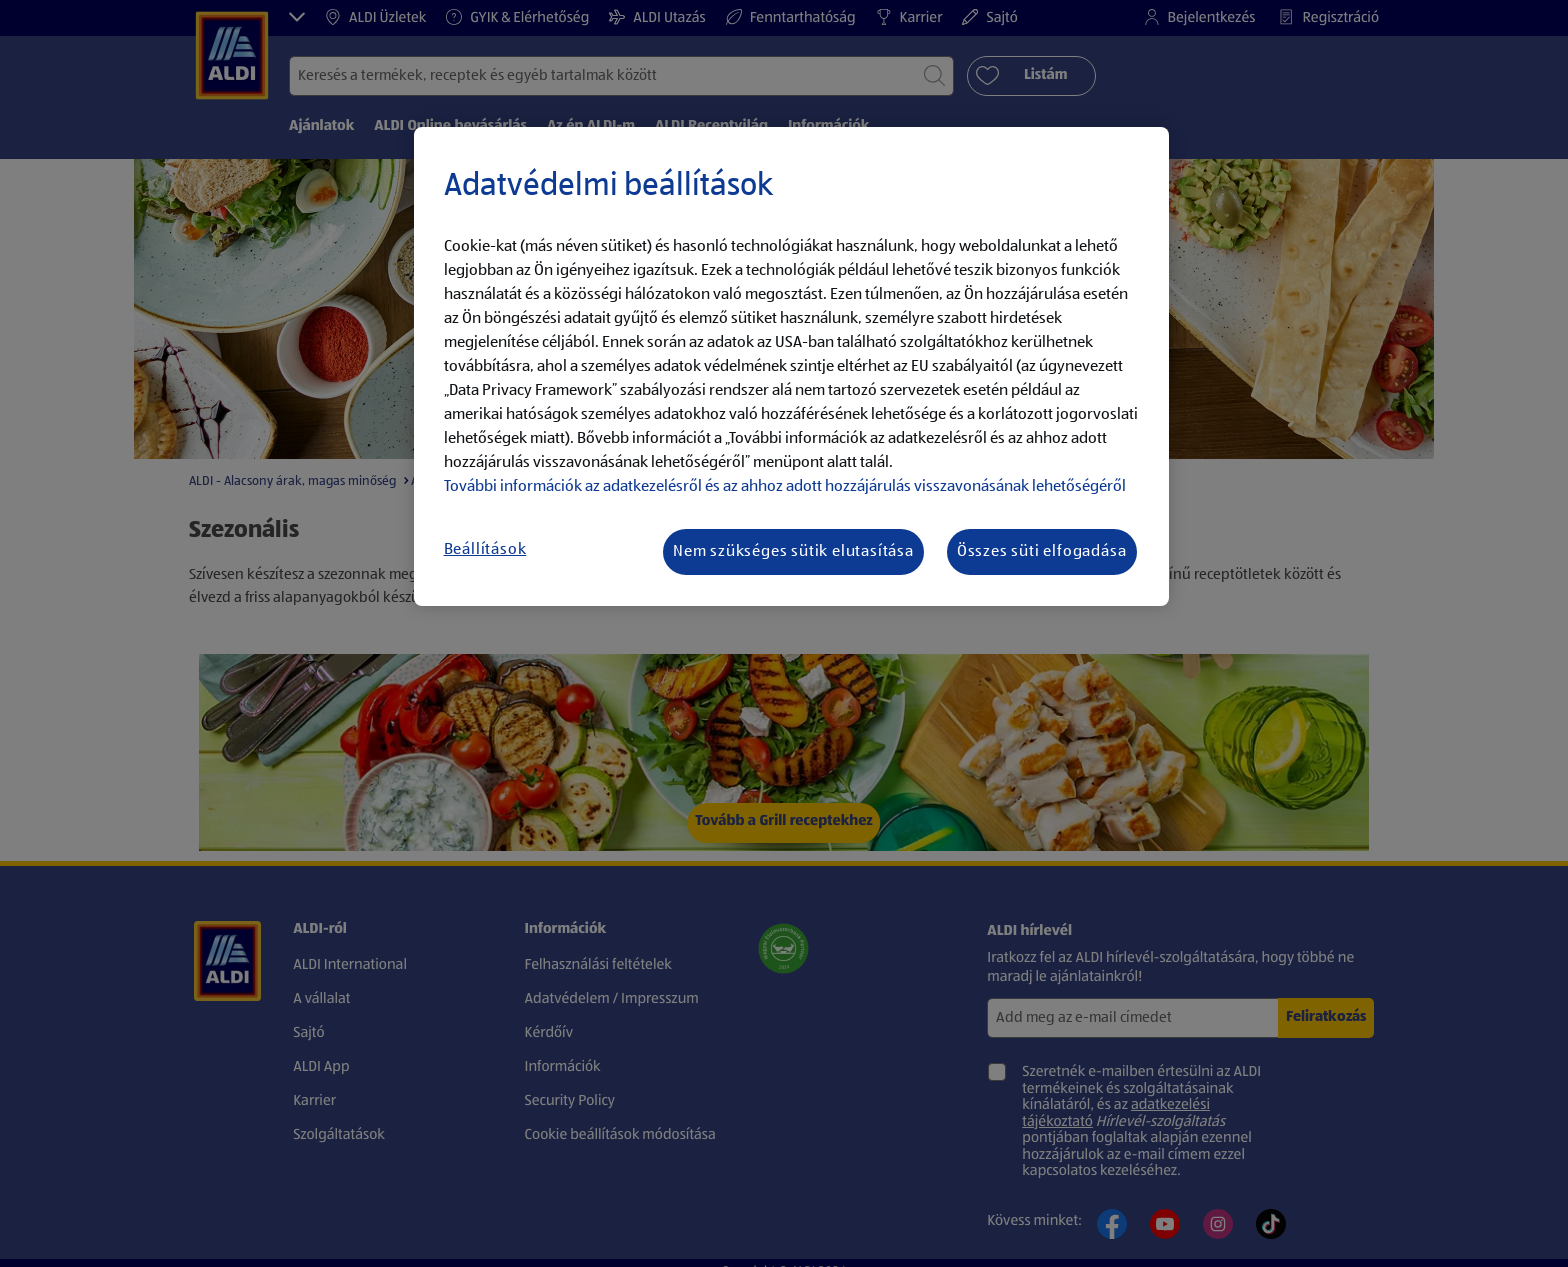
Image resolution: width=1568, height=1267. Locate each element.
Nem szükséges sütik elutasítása (793, 552)
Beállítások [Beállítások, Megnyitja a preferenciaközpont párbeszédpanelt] (485, 550)
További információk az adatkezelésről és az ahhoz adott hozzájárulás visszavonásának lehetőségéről (785, 487)
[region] (791, 367)
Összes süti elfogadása (1042, 552)
